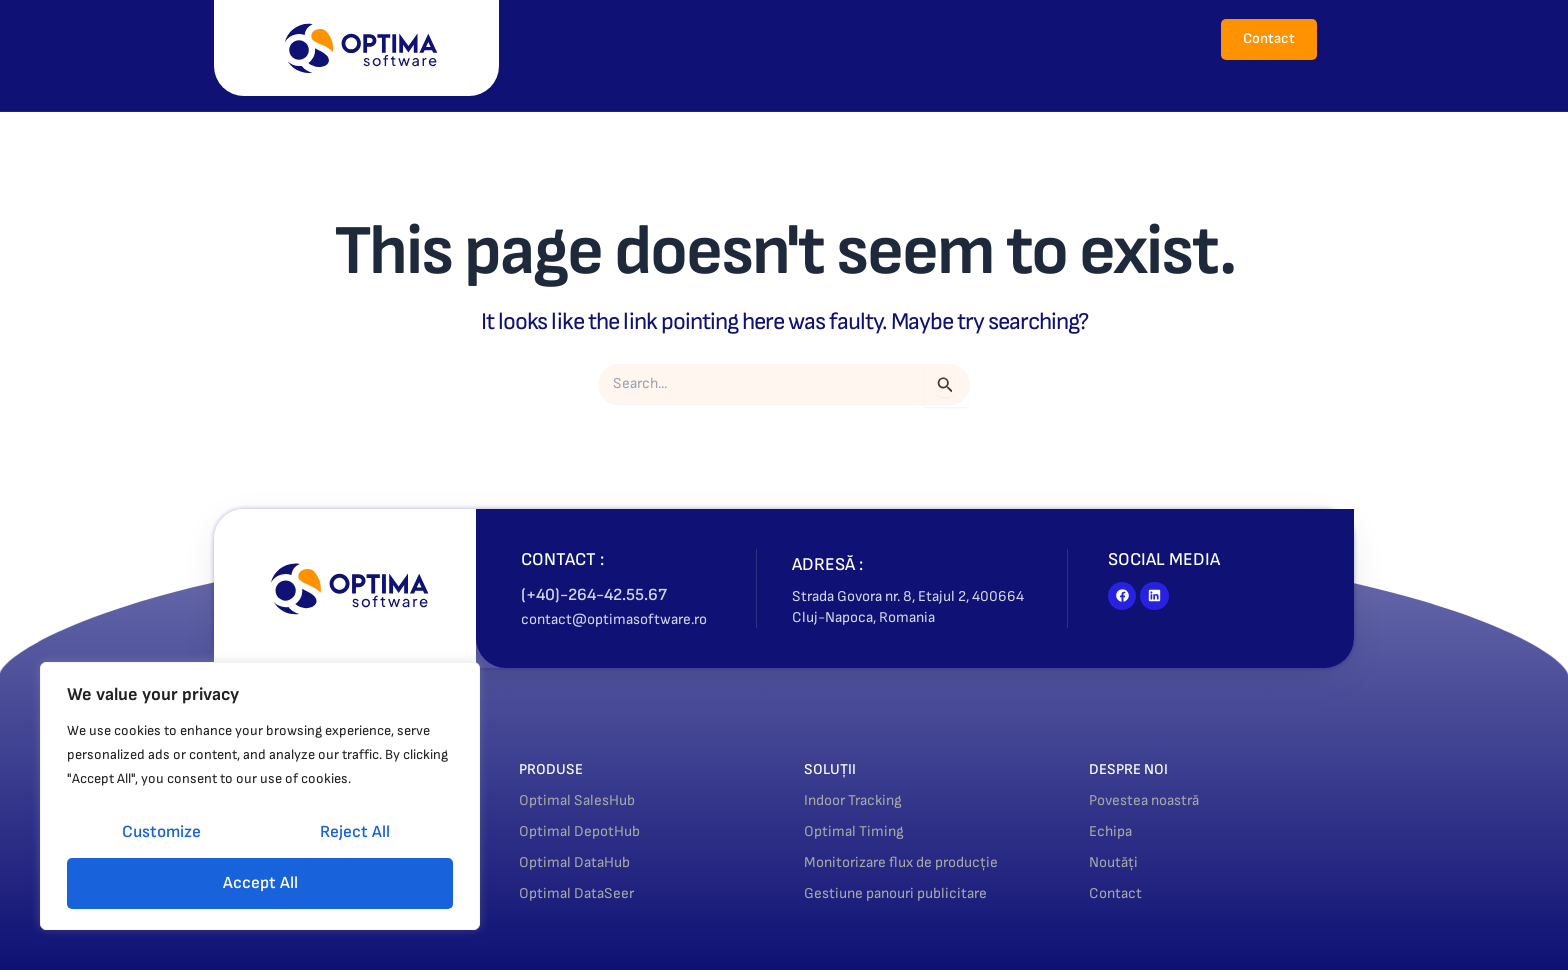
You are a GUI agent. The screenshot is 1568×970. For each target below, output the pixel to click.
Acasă (593, 39)
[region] (260, 796)
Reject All (355, 832)
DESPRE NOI (1137, 768)
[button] (690, 39)
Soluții (788, 39)
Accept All (260, 883)
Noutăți (989, 39)
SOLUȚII (835, 768)
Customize (161, 832)
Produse (690, 39)
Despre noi (887, 39)
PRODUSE (557, 768)
